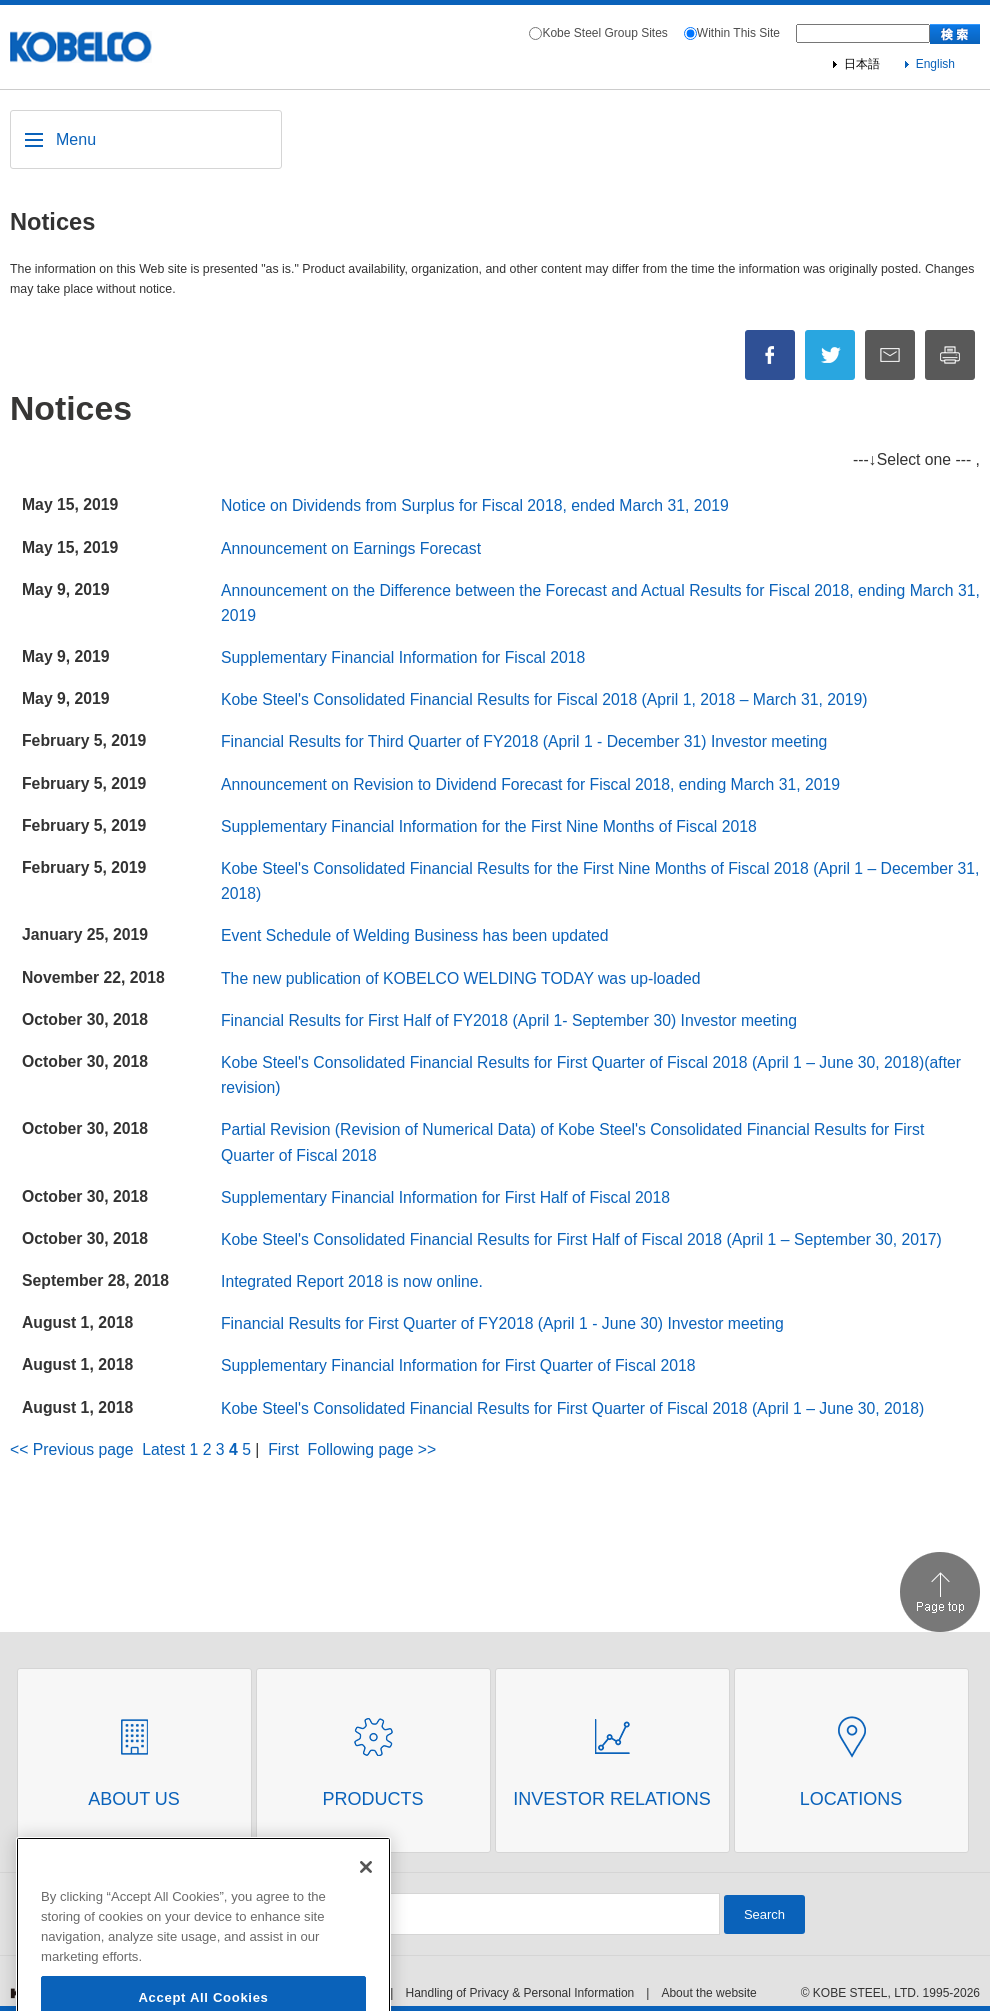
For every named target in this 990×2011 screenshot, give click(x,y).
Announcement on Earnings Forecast (351, 548)
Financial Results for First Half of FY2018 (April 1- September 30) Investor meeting (509, 1020)
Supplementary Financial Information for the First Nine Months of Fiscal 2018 (489, 826)
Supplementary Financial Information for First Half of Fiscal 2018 (445, 1197)
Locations (851, 1799)
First (283, 1449)
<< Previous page (71, 1449)
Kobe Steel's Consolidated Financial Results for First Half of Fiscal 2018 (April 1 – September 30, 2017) (581, 1239)
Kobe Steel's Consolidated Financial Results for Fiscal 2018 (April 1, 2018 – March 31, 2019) (544, 699)
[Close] (366, 1954)
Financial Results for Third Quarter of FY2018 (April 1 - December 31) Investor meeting (524, 741)
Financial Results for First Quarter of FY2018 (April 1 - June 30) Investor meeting (502, 1323)
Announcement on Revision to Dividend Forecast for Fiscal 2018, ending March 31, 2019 (530, 784)
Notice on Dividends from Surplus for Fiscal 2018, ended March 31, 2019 (475, 505)
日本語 (862, 64)
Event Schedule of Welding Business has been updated (415, 935)
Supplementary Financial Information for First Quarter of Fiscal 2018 (458, 1365)
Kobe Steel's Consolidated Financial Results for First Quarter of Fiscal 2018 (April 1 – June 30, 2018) (572, 1408)
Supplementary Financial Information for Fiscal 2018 (403, 657)
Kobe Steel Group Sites (604, 33)
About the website (708, 1993)
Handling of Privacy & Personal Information (519, 1993)
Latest (163, 1449)
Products (372, 1799)
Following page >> (372, 1449)
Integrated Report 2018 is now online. (352, 1281)
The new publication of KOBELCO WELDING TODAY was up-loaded (460, 978)
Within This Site (738, 33)
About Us (134, 1799)
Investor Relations (611, 1799)
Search (764, 1914)
